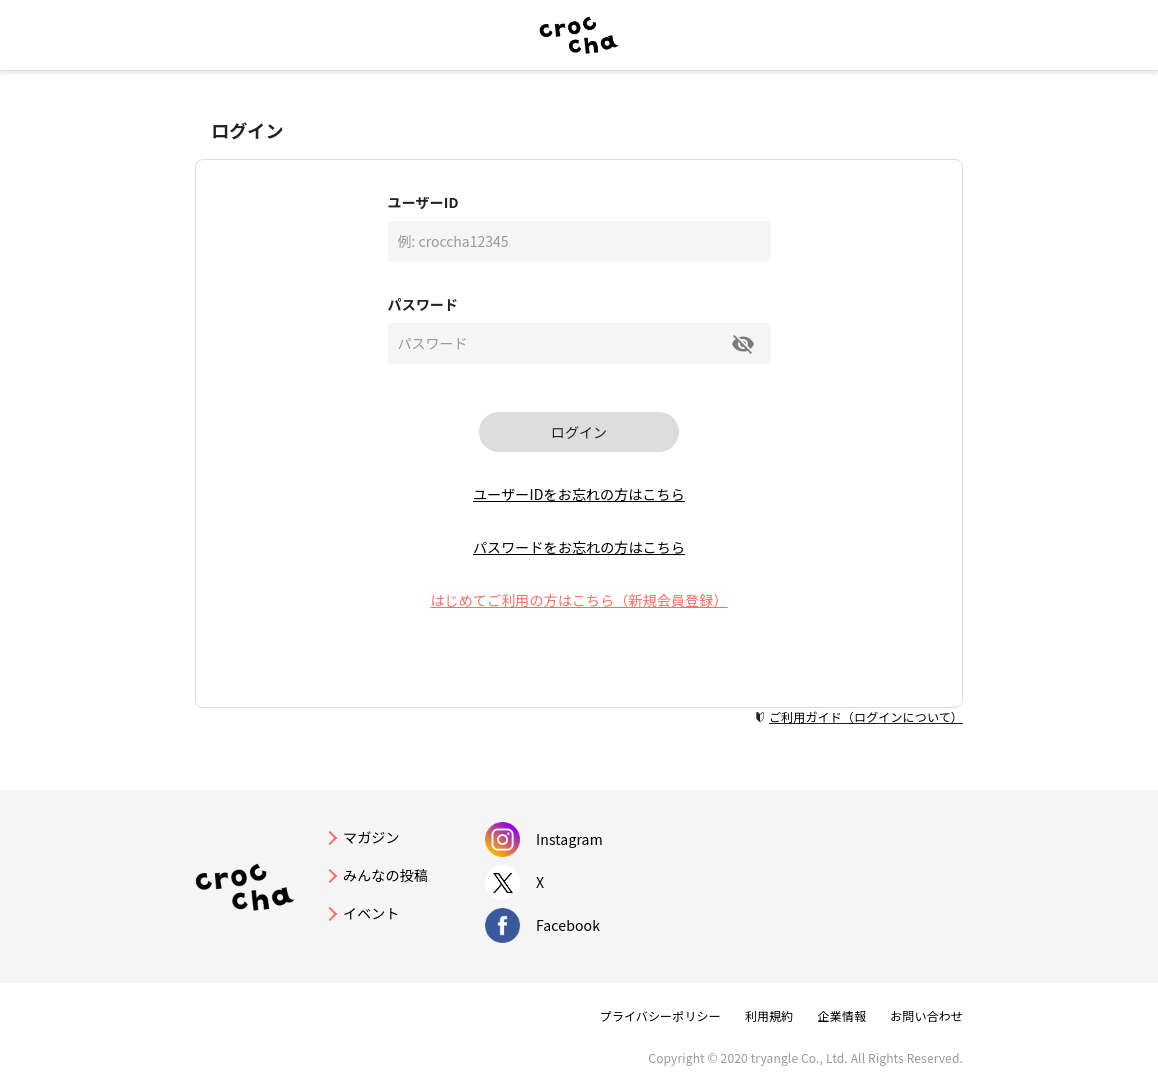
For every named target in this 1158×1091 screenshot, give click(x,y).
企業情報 (841, 1015)
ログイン (579, 432)
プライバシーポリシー (660, 1015)
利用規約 (769, 1015)
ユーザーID (423, 202)
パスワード (423, 304)
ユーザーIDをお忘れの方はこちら (579, 494)
